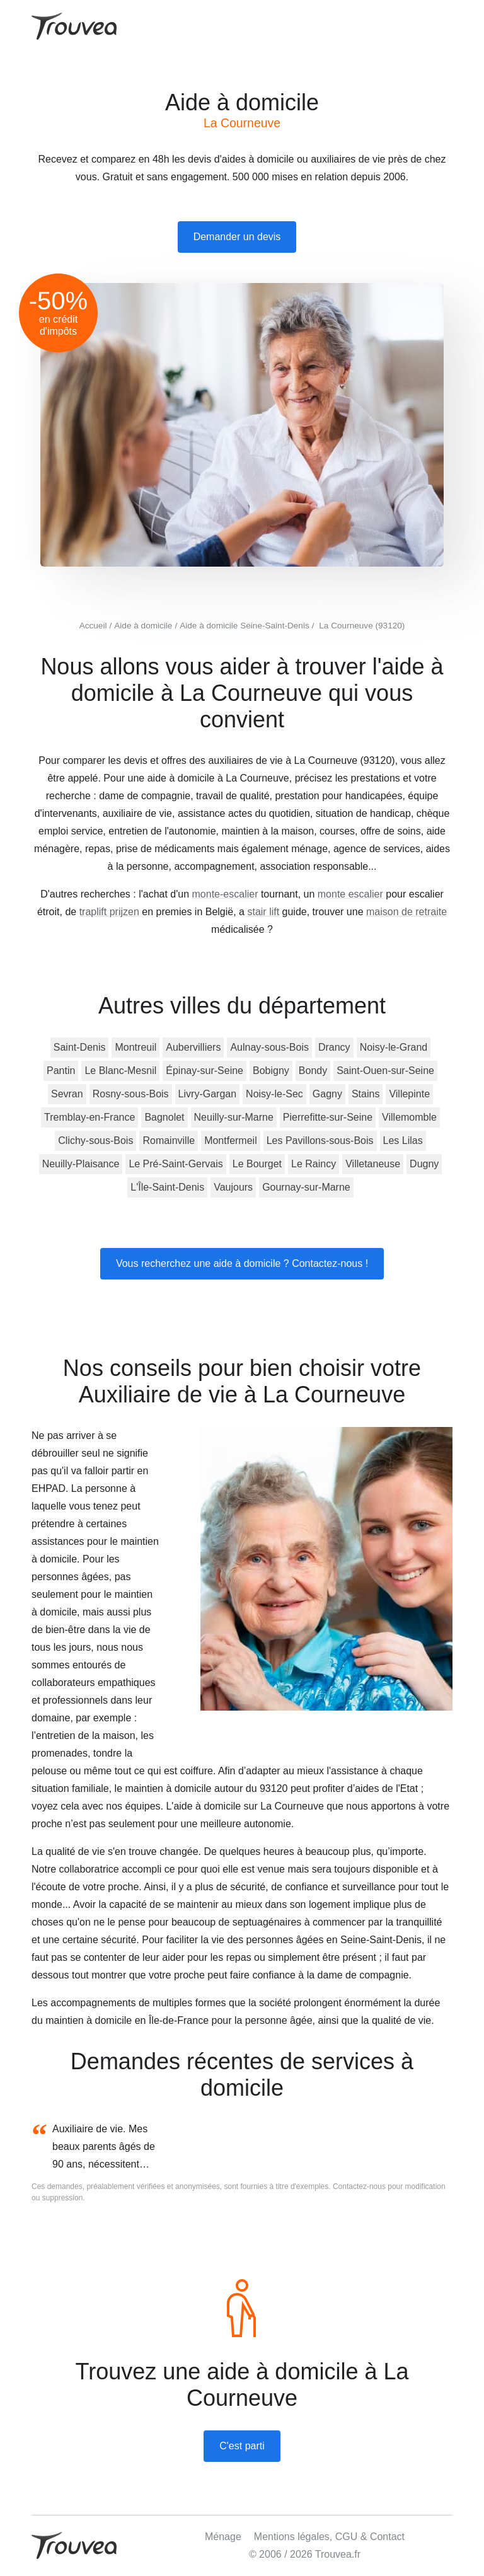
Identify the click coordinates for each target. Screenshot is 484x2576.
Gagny (327, 1094)
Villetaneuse (372, 1163)
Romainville (168, 1140)
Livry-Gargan (207, 1094)
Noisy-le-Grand (394, 1047)
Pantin (61, 1070)
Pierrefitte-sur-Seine (327, 1117)
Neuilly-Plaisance (81, 1163)
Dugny (424, 1163)
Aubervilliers (193, 1047)
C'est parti (242, 2445)
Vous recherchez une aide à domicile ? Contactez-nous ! (242, 1263)
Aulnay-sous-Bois (269, 1047)
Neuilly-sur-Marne (234, 1117)
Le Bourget (257, 1163)
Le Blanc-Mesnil (120, 1070)
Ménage (223, 2536)
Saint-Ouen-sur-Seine (385, 1070)
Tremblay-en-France (89, 1117)
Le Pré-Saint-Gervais (175, 1163)
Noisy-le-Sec (274, 1094)
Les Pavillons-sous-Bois (320, 1140)
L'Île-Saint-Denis (167, 1187)
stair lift (263, 911)
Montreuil (135, 1047)
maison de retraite (406, 911)
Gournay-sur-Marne (306, 1187)
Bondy (313, 1070)
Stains (365, 1094)
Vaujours (233, 1187)
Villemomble (409, 1117)
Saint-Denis (80, 1047)
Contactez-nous (359, 2186)
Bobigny (271, 1070)
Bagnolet (164, 1117)
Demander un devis (237, 236)
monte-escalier (225, 894)
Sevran (67, 1094)
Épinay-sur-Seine (204, 1070)
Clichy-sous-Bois (95, 1140)
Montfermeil (230, 1140)
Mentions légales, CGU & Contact (329, 2536)
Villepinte (409, 1094)
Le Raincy (313, 1163)
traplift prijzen (109, 911)
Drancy (334, 1047)
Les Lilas (403, 1140)
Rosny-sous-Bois (131, 1094)
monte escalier (350, 894)
